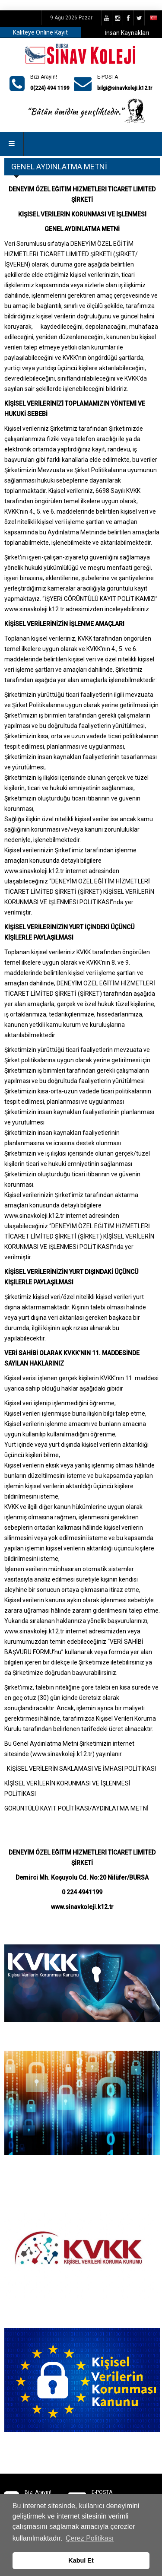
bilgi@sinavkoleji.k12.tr (124, 88)
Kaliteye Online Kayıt (40, 32)
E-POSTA (107, 77)
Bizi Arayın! (43, 77)
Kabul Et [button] (80, 2560)
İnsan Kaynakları (127, 32)
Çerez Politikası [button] (90, 2538)
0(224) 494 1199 (50, 88)
